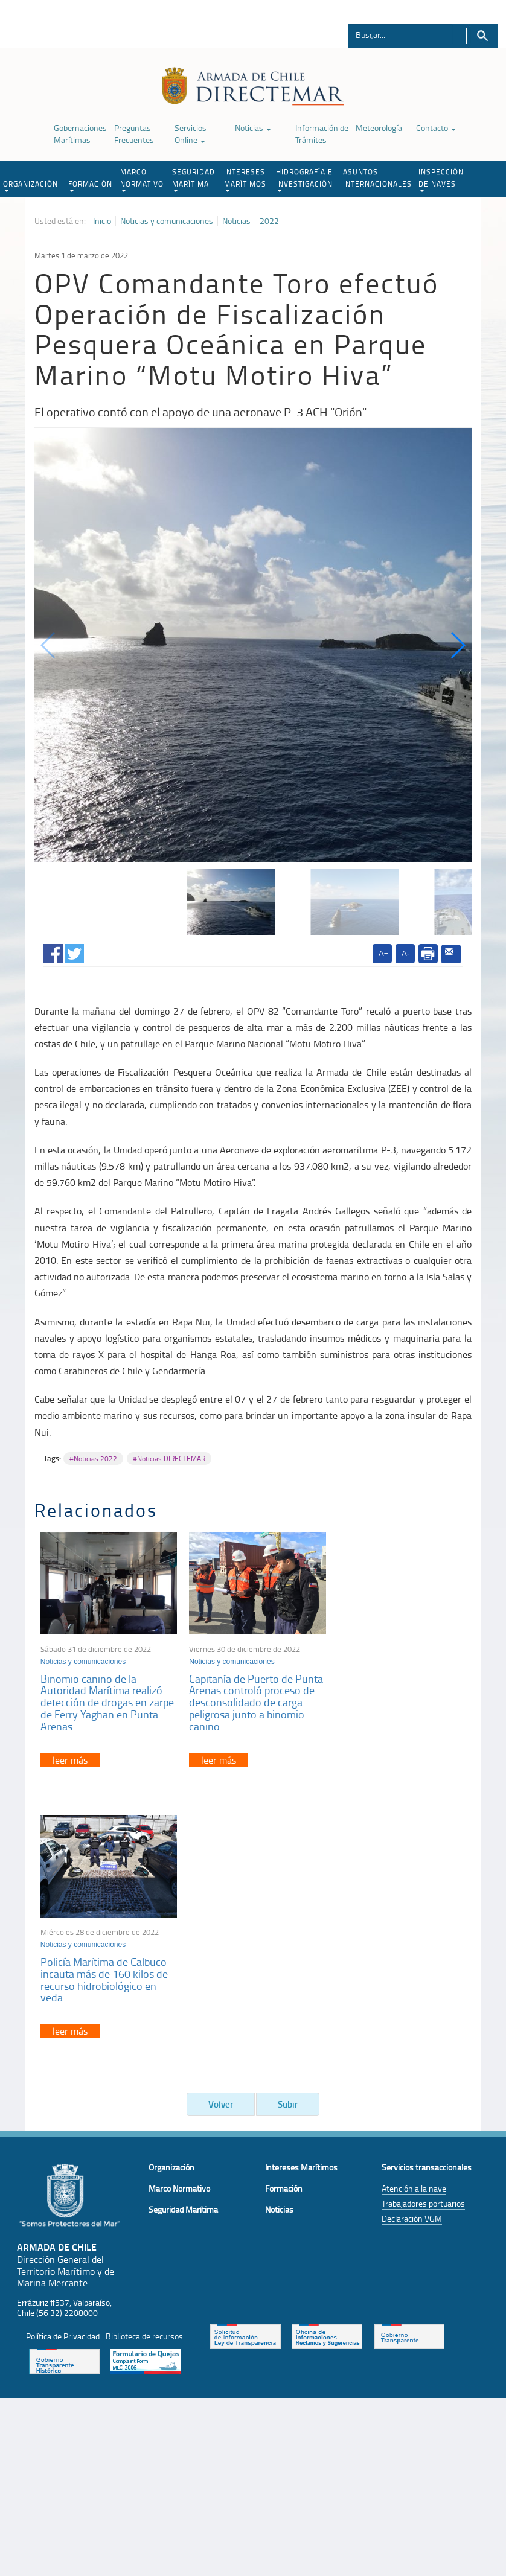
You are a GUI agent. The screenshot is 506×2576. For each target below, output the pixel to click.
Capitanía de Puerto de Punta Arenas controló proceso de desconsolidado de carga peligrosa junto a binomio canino (248, 1700)
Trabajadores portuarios (423, 1930)
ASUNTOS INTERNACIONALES (377, 178)
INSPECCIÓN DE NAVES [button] (441, 179)
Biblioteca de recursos (144, 2062)
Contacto (436, 127)
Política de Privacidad (63, 2062)
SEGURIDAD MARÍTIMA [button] (193, 179)
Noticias (253, 127)
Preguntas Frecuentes (134, 133)
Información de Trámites (321, 133)
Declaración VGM (412, 1945)
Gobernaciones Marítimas (80, 133)
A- (405, 953)
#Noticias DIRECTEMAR (169, 1458)
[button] (457, 645)
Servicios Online (191, 133)
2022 (269, 221)
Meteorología (379, 127)
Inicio (102, 221)
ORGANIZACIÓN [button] (30, 185)
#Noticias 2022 (93, 1458)
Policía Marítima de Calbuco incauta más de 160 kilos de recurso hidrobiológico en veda (396, 1694)
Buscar (482, 36)
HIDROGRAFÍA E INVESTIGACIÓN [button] (304, 179)
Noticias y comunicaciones (166, 221)
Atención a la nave (414, 1915)
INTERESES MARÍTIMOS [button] (245, 179)
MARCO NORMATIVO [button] (142, 179)
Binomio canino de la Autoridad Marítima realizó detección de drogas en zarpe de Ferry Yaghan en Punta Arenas (107, 1700)
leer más (70, 1757)
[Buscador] (400, 34)
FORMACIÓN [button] (90, 185)
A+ (383, 953)
